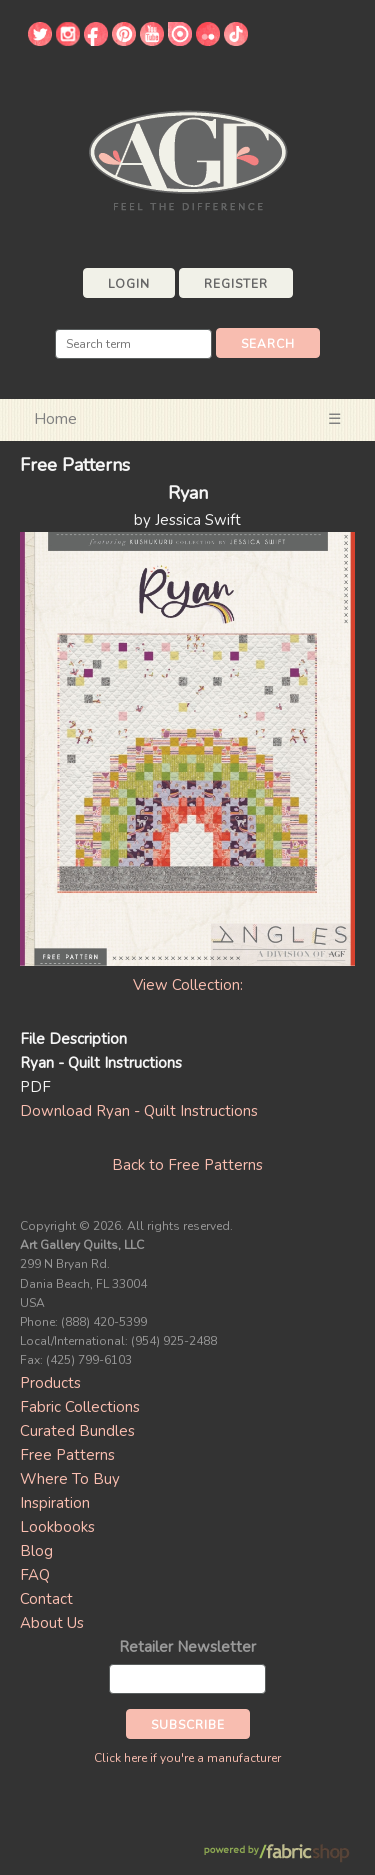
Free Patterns (67, 1455)
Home (55, 419)
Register (236, 284)
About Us (52, 1623)
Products (50, 1383)
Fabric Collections (80, 1407)
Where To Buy (70, 1479)
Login (129, 284)
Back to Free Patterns (187, 1165)
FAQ (35, 1575)
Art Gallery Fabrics (188, 158)
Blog (36, 1551)
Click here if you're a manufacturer (187, 1758)
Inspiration (55, 1503)
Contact (46, 1599)
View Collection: (188, 985)
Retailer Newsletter (187, 1647)
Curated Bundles (77, 1431)
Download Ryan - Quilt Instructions (139, 1111)
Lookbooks (57, 1527)
